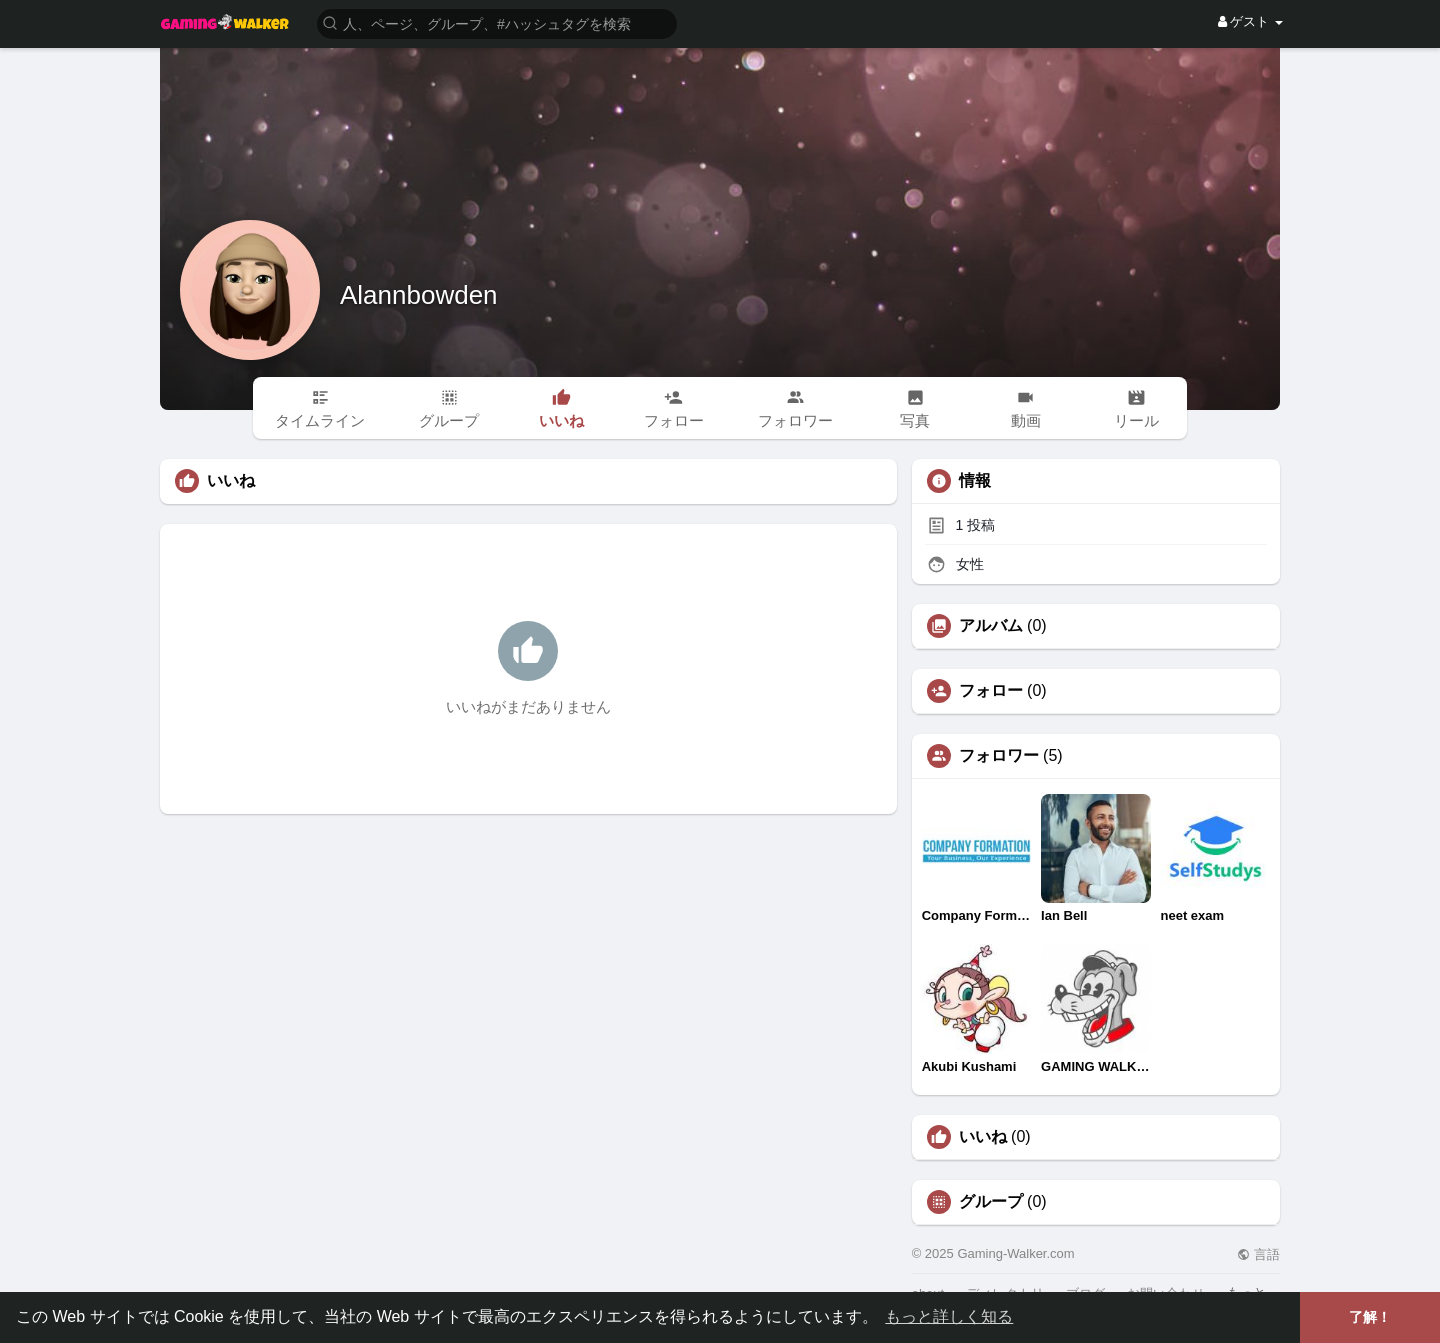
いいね (983, 1137)
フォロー (991, 691)
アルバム (991, 626)
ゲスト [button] (1250, 21)
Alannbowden (419, 295)
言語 (1258, 1254)
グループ (991, 1202)
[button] (497, 22)
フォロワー (999, 756)
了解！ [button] (1370, 1317)
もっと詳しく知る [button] (949, 1316)
